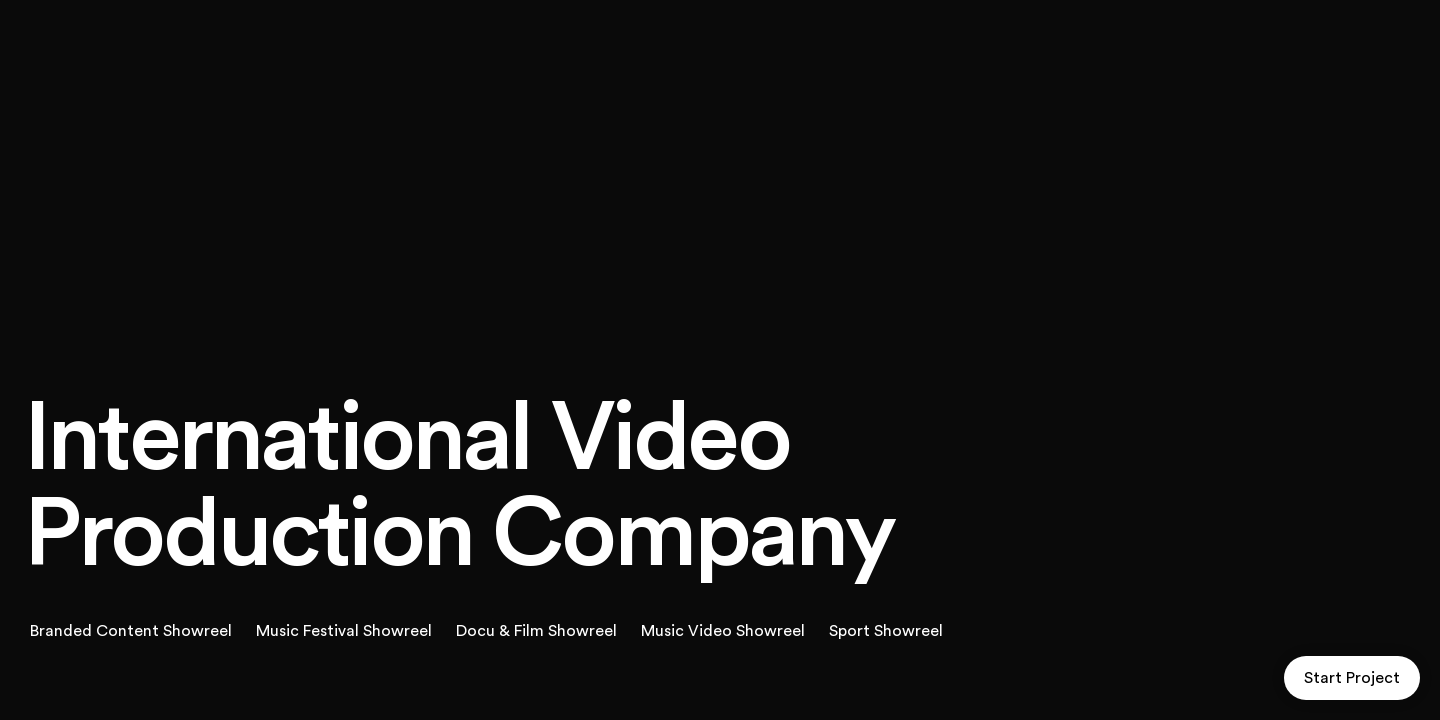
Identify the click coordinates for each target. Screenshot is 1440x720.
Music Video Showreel (723, 631)
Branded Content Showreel (131, 631)
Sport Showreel (886, 631)
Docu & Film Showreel (536, 631)
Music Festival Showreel (344, 631)
